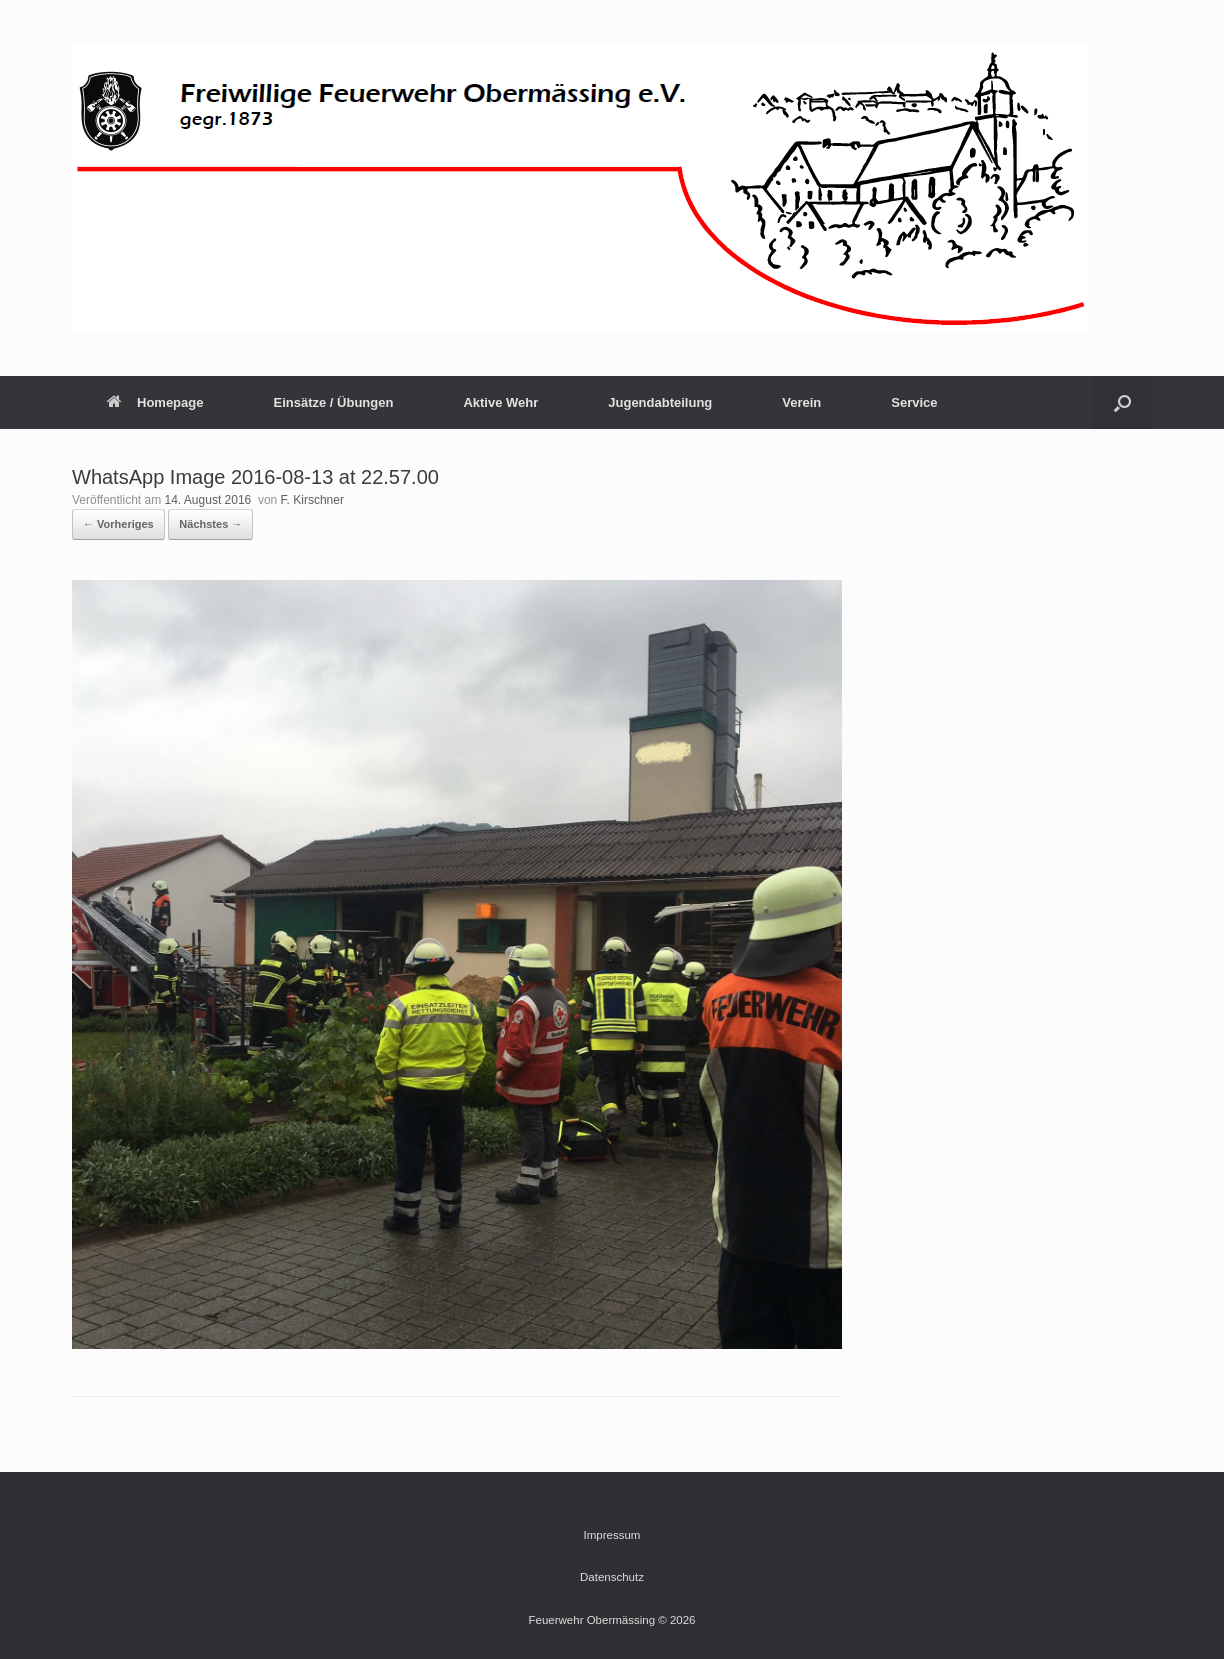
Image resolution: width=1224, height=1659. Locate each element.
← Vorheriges (118, 524)
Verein (801, 402)
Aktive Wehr (500, 402)
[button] (1122, 402)
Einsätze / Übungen (333, 402)
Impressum (612, 1535)
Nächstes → (210, 524)
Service (914, 402)
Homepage (155, 402)
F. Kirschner (312, 500)
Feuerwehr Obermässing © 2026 (612, 1620)
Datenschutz (612, 1577)
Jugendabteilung (660, 402)
